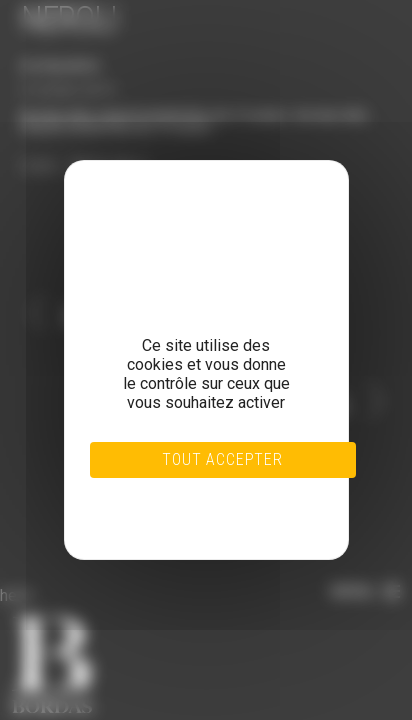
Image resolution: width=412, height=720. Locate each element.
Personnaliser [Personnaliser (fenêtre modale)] (183, 506)
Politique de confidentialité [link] (182, 518)
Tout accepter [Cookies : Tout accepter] (222, 459)
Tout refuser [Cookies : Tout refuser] (182, 494)
